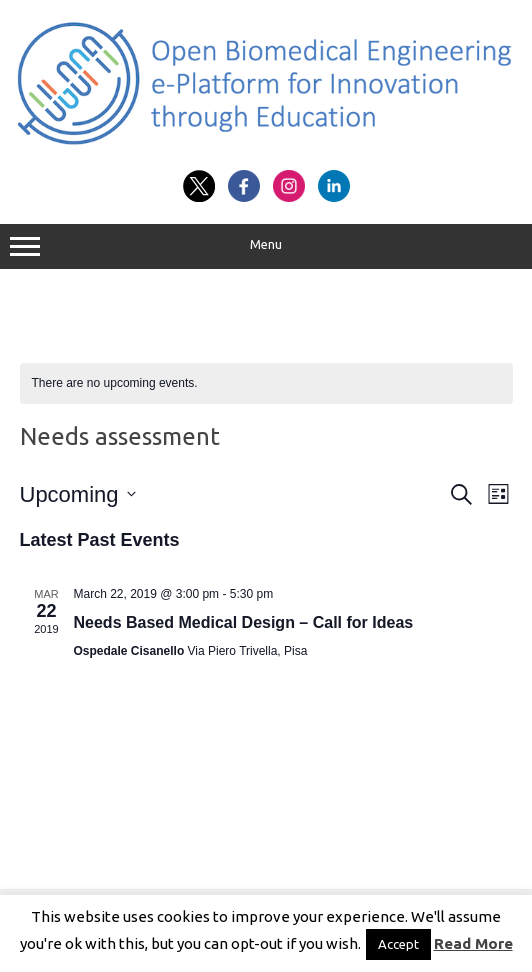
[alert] (266, 383)
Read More (473, 943)
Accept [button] (398, 944)
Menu (266, 247)
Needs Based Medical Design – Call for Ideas (244, 622)
